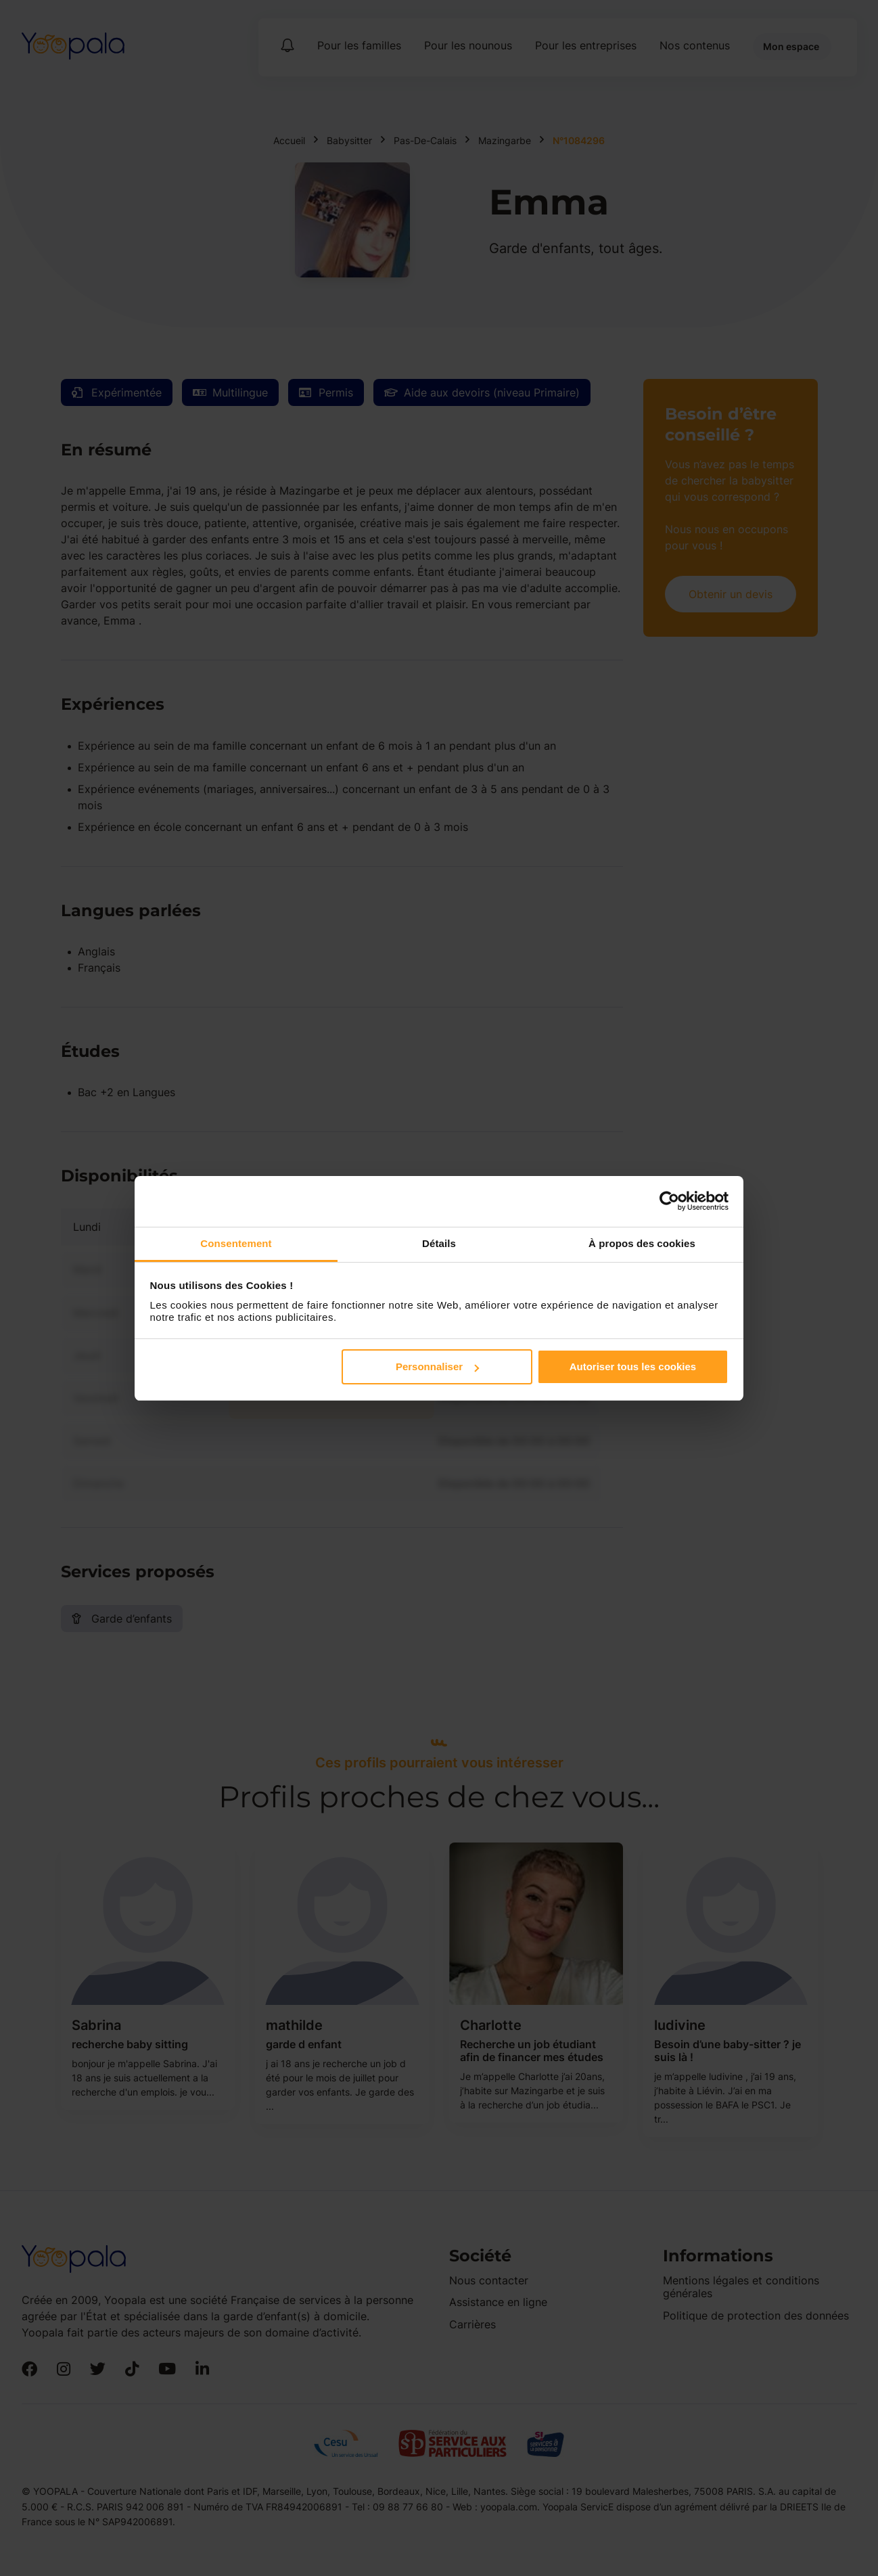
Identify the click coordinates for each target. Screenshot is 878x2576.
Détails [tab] (439, 1243)
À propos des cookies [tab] (641, 1243)
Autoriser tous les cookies (633, 1366)
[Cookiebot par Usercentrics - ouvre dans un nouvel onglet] (669, 1201)
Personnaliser (437, 1366)
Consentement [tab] (235, 1243)
